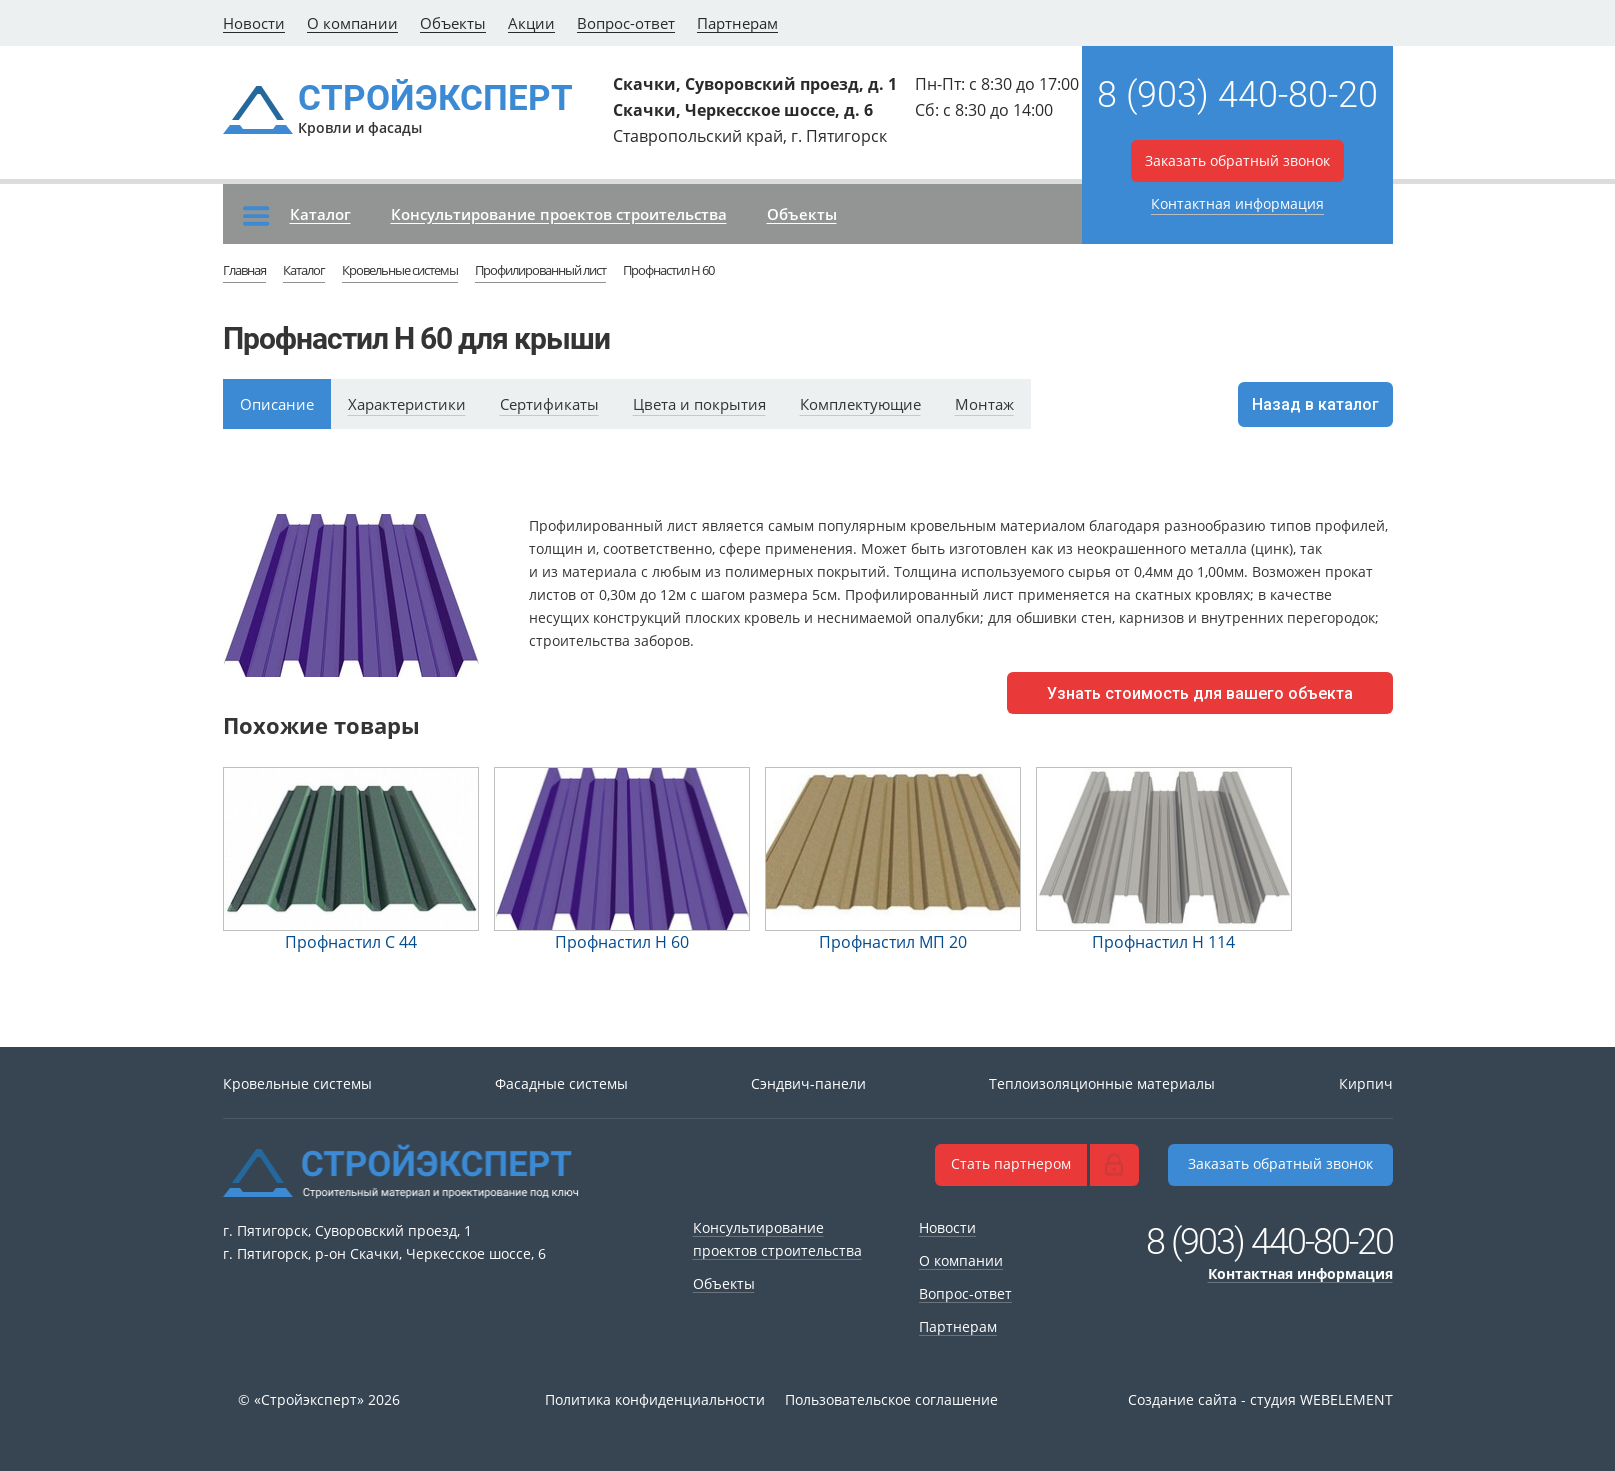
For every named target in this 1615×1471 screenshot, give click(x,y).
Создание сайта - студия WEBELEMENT (1260, 1399)
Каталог (297, 215)
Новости (254, 23)
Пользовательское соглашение (891, 1399)
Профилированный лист (540, 270)
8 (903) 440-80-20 (1237, 95)
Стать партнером (1011, 1163)
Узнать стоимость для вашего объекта (1200, 693)
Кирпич (1366, 1083)
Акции (531, 23)
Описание (277, 404)
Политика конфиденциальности (655, 1399)
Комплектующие (860, 404)
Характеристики (407, 404)
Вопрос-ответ (626, 23)
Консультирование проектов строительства (559, 214)
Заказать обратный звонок (1237, 160)
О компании (352, 23)
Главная (244, 270)
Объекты (453, 23)
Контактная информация (1237, 203)
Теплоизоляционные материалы (1102, 1083)
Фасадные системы (561, 1083)
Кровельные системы (400, 270)
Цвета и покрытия (699, 404)
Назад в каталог (1315, 404)
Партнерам (737, 23)
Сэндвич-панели (808, 1083)
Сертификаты (549, 404)
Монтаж (984, 404)
